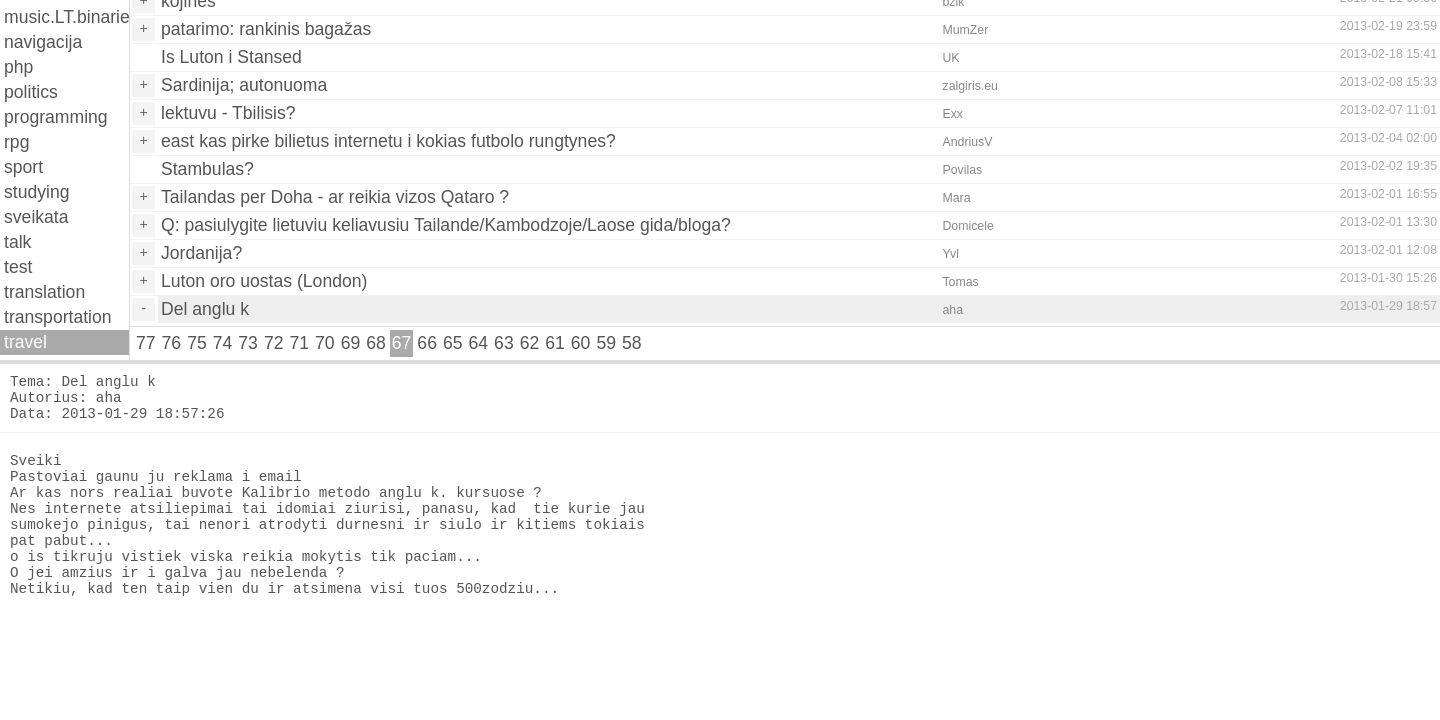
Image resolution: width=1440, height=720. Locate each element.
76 (172, 343)
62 (530, 343)
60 (581, 343)
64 (479, 343)
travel (25, 342)
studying (37, 192)
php (18, 67)
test (18, 267)
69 (351, 343)
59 (606, 343)
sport (23, 167)
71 (299, 343)
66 (427, 343)
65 (453, 343)
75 (197, 343)
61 (555, 343)
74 (223, 343)
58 (632, 343)
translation (44, 292)
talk (17, 242)
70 (325, 343)
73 (248, 343)
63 (504, 343)
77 (146, 343)
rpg (16, 142)
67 (402, 343)
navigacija (43, 42)
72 (274, 343)
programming (56, 117)
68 (376, 343)
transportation (58, 317)
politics (31, 92)
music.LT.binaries (66, 17)
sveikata (36, 217)
